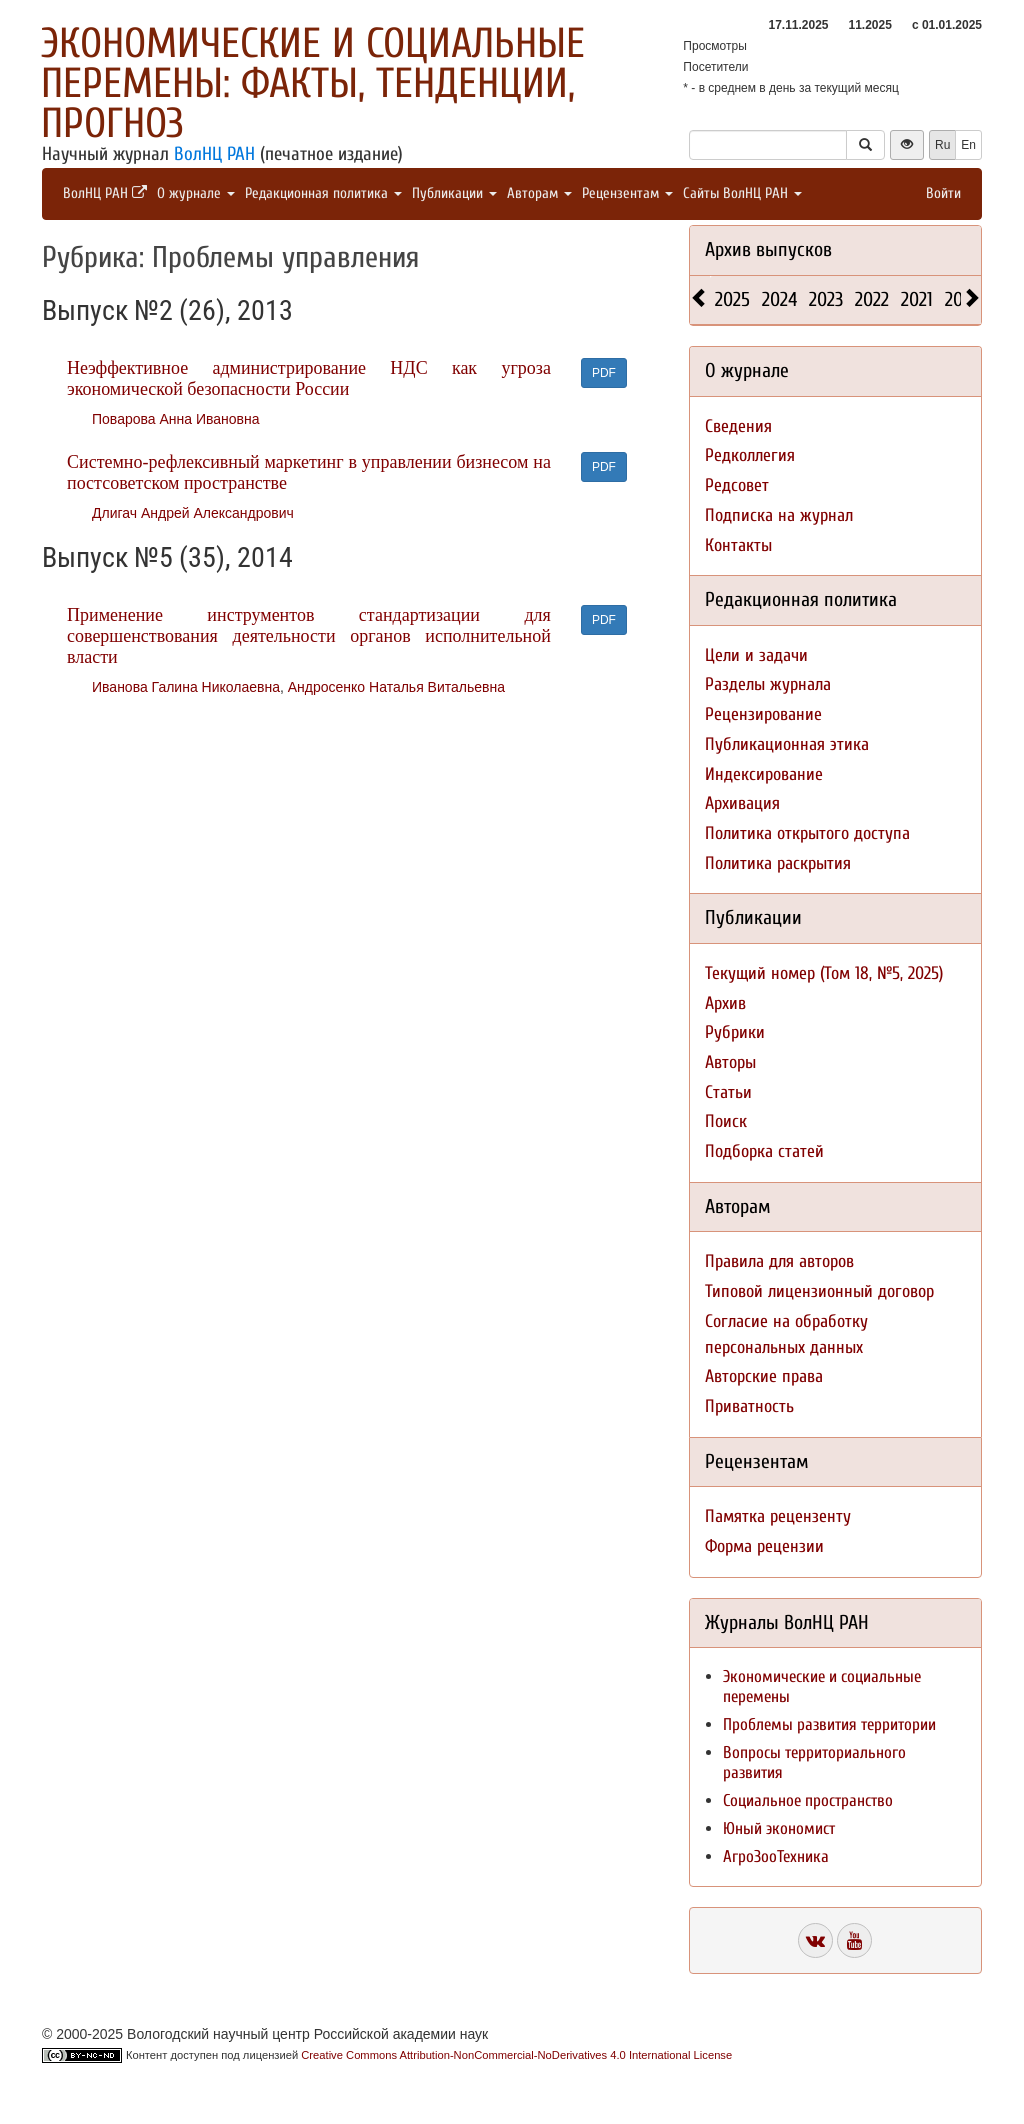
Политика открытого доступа (807, 833)
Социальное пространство (808, 1800)
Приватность (749, 1406)
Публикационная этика (787, 744)
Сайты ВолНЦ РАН (742, 193)
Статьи (728, 1092)
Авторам (539, 193)
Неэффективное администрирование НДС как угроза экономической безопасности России (309, 378)
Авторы (730, 1062)
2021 (917, 299)
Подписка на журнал (779, 515)
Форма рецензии (764, 1546)
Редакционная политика (323, 193)
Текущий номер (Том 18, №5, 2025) (824, 973)
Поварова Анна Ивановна (176, 419)
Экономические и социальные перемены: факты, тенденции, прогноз (313, 83)
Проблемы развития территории (829, 1724)
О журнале (196, 193)
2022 (872, 299)
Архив (725, 1003)
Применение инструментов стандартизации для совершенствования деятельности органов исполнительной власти (309, 636)
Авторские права (764, 1376)
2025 (732, 299)
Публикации (454, 193)
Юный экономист (779, 1828)
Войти (943, 193)
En (968, 145)
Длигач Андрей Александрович (193, 513)
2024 (779, 299)
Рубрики (735, 1032)
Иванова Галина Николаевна (186, 687)
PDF (604, 373)
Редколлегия (750, 455)
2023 (826, 299)
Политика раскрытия (778, 863)
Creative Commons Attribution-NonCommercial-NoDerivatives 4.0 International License (516, 2055)
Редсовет (737, 485)
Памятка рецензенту (778, 1516)
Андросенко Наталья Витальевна (396, 687)
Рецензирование (763, 714)
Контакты (738, 545)
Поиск (726, 1121)
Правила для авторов (779, 1261)
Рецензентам (627, 193)
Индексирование (764, 774)
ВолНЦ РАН (214, 154)
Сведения (738, 426)
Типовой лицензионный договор (819, 1291)
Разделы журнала (768, 684)
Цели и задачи (756, 655)
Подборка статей (764, 1151)
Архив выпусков (768, 249)
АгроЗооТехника (776, 1856)
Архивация (742, 803)
